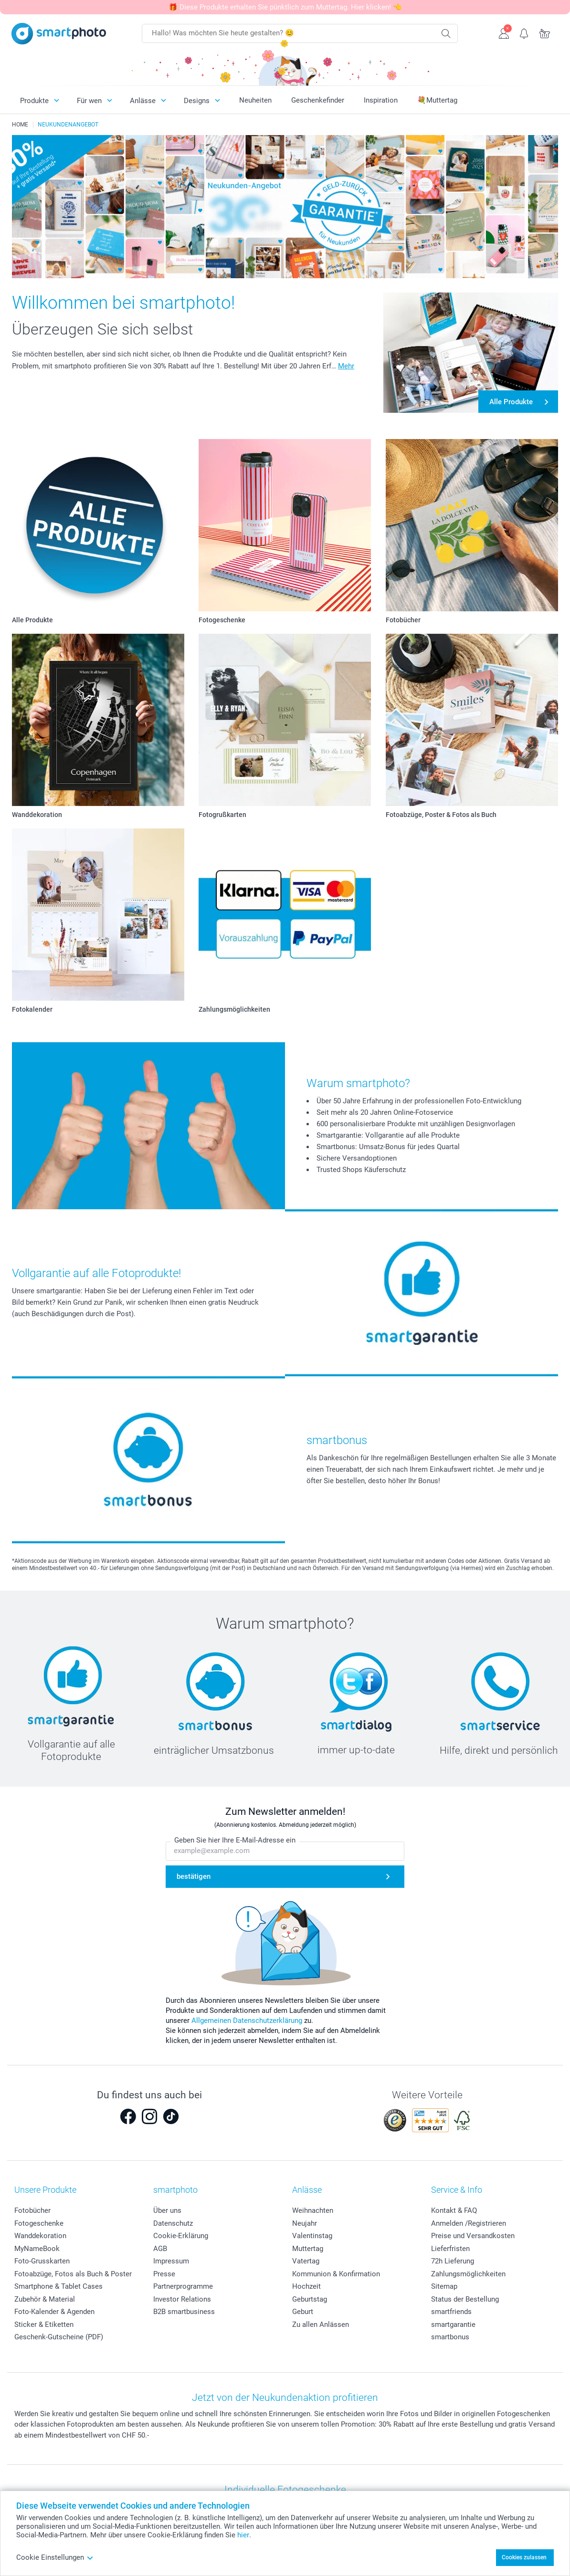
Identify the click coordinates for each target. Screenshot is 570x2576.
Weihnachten (312, 2210)
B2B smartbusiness (184, 2311)
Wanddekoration (40, 2235)
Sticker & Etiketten (44, 2324)
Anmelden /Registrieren (468, 2223)
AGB (160, 2248)
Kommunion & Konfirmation (336, 2274)
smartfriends (451, 2311)
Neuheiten (255, 100)
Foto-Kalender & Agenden (54, 2311)
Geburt (302, 2311)
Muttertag (307, 2248)
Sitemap (444, 2286)
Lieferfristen (450, 2248)
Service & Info (456, 2190)
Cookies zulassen (524, 2557)
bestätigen (194, 1876)
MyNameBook (37, 2248)
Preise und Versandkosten (473, 2235)
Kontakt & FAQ (454, 2210)
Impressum (171, 2261)
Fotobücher (32, 2210)
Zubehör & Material (44, 2299)
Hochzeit (306, 2286)
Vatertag (305, 2261)
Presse (164, 2274)
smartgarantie (453, 2324)
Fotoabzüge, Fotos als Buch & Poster (73, 2274)
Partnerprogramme (183, 2286)
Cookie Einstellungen (55, 2557)
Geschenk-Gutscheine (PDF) (58, 2337)
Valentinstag (312, 2235)
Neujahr (304, 2223)
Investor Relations (182, 2299)
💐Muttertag (437, 100)
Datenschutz (173, 2223)
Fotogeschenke (38, 2223)
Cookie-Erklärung (180, 2235)
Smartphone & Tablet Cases (58, 2286)
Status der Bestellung (465, 2299)
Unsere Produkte (45, 2190)
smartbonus (450, 2337)
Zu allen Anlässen (320, 2324)
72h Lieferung (452, 2261)
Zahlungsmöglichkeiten (468, 2274)
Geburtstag (309, 2299)
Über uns (167, 2210)
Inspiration (381, 100)
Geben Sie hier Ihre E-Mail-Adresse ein (235, 1840)
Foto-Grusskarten (42, 2261)
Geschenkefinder (317, 100)
